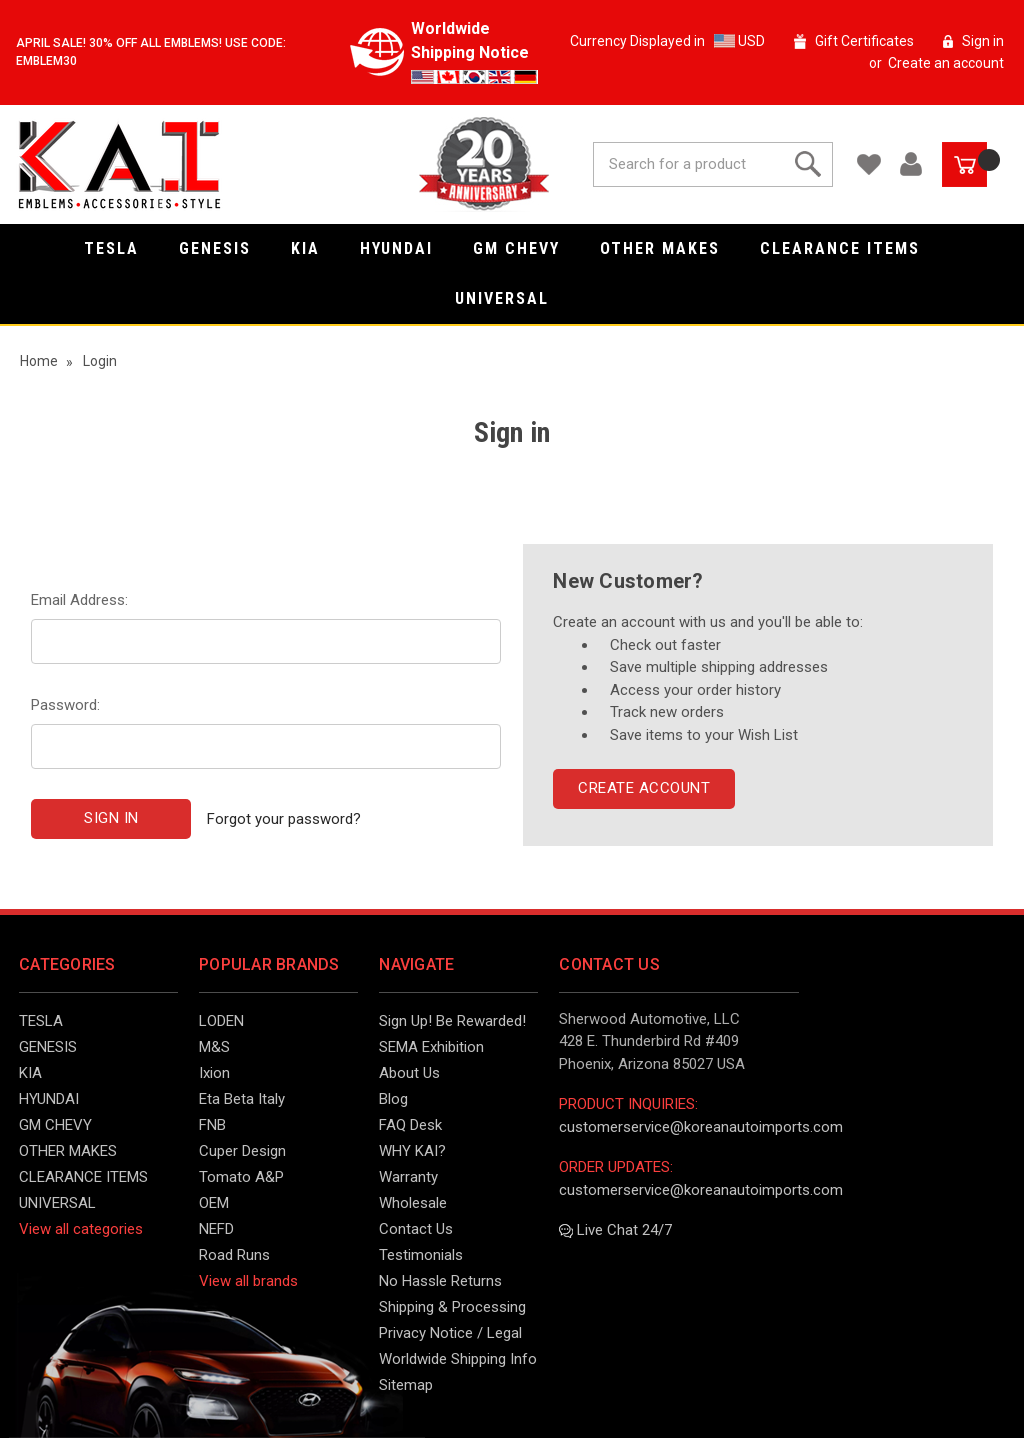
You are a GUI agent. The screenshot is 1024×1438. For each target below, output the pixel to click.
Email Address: (79, 600)
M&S (214, 1047)
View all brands (248, 1281)
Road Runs (234, 1255)
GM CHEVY (526, 248)
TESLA (121, 248)
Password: (65, 705)
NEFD (216, 1229)
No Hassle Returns (440, 1281)
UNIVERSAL (512, 298)
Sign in (983, 41)
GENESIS (225, 248)
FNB (212, 1125)
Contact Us (416, 1229)
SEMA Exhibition (431, 1047)
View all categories (81, 1229)
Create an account (946, 63)
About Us (409, 1073)
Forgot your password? (284, 818)
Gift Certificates (864, 41)
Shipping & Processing (452, 1307)
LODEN (221, 1021)
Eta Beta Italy (242, 1099)
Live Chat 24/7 (615, 1230)
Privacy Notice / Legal (450, 1333)
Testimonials (421, 1255)
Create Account (644, 788)
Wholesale (413, 1203)
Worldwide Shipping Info (458, 1359)
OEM (214, 1203)
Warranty (408, 1177)
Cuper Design (242, 1151)
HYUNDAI (406, 248)
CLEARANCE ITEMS (850, 248)
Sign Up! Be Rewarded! (452, 1021)
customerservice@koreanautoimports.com (701, 1127)
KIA (315, 248)
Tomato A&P (241, 1177)
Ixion (214, 1073)
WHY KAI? (412, 1151)
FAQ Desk (410, 1125)
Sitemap (406, 1385)
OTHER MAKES (670, 248)
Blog (393, 1099)
